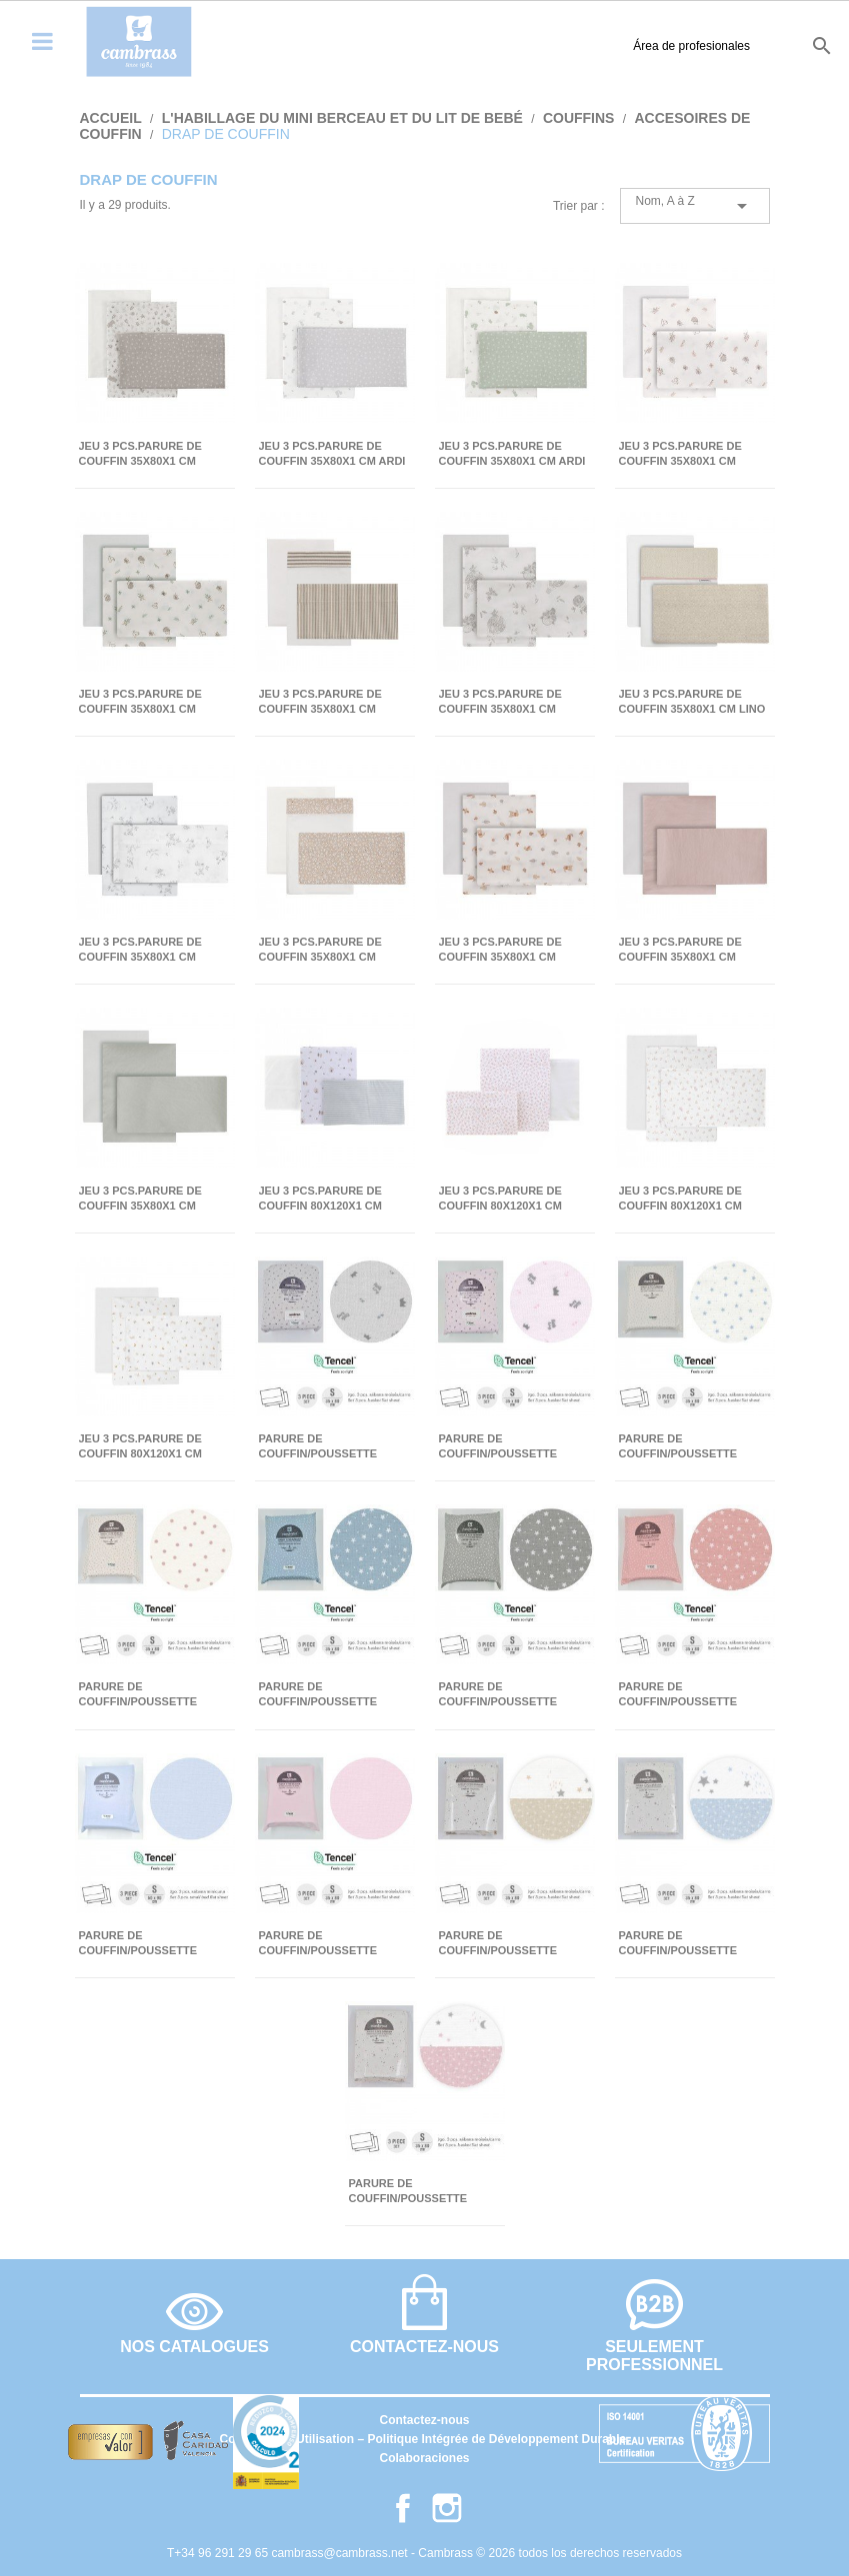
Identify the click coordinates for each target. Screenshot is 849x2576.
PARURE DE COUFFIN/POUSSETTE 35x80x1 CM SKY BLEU (681, 1943)
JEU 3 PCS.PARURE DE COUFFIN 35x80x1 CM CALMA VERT (140, 702)
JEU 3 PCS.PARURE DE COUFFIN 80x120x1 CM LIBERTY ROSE (500, 1199)
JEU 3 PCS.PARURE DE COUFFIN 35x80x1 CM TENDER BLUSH (680, 950)
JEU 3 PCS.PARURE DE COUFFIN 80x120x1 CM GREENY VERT (320, 1199)
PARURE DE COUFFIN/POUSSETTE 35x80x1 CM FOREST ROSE (692, 1694)
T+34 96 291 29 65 (219, 2553)
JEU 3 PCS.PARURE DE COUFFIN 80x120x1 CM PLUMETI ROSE (680, 1199)
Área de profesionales (572, 46)
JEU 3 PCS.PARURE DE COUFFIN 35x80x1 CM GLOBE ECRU (500, 702)
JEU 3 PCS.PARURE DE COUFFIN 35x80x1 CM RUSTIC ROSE (320, 950)
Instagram (447, 2508)
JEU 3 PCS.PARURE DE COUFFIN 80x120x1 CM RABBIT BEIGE (140, 1446)
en (717, 45)
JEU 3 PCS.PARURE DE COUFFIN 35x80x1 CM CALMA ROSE (680, 454)
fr (752, 45)
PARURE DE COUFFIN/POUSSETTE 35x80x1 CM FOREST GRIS (510, 1694)
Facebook (403, 2508)
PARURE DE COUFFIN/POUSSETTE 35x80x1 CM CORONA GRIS (332, 1446)
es (683, 45)
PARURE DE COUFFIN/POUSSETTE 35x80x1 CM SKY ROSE (411, 2191)
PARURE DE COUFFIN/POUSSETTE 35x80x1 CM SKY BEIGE (503, 1943)
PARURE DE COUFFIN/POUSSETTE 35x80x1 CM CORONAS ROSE (501, 1446)
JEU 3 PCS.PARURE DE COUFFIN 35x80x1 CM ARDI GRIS (332, 454)
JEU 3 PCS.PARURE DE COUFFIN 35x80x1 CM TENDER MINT (140, 1199)
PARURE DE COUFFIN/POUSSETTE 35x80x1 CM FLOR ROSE (145, 1694)
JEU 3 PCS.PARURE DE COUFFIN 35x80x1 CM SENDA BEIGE (500, 950)
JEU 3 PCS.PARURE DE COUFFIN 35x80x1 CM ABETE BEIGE (140, 454)
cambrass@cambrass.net (341, 2553)
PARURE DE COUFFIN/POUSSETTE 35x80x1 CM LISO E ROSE (328, 1943)
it (782, 45)
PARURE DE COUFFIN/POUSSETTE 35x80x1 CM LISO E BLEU (148, 1943)
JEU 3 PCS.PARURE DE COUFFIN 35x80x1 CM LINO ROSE (692, 702)
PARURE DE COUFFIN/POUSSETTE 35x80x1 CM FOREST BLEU (332, 1694)
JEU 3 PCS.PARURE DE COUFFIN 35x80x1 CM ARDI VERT (512, 454)
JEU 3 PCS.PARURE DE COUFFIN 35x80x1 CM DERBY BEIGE (320, 702)
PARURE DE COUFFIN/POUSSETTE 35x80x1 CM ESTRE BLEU (688, 1446)
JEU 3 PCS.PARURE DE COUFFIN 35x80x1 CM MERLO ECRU (140, 950)
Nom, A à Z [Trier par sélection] (695, 206)
